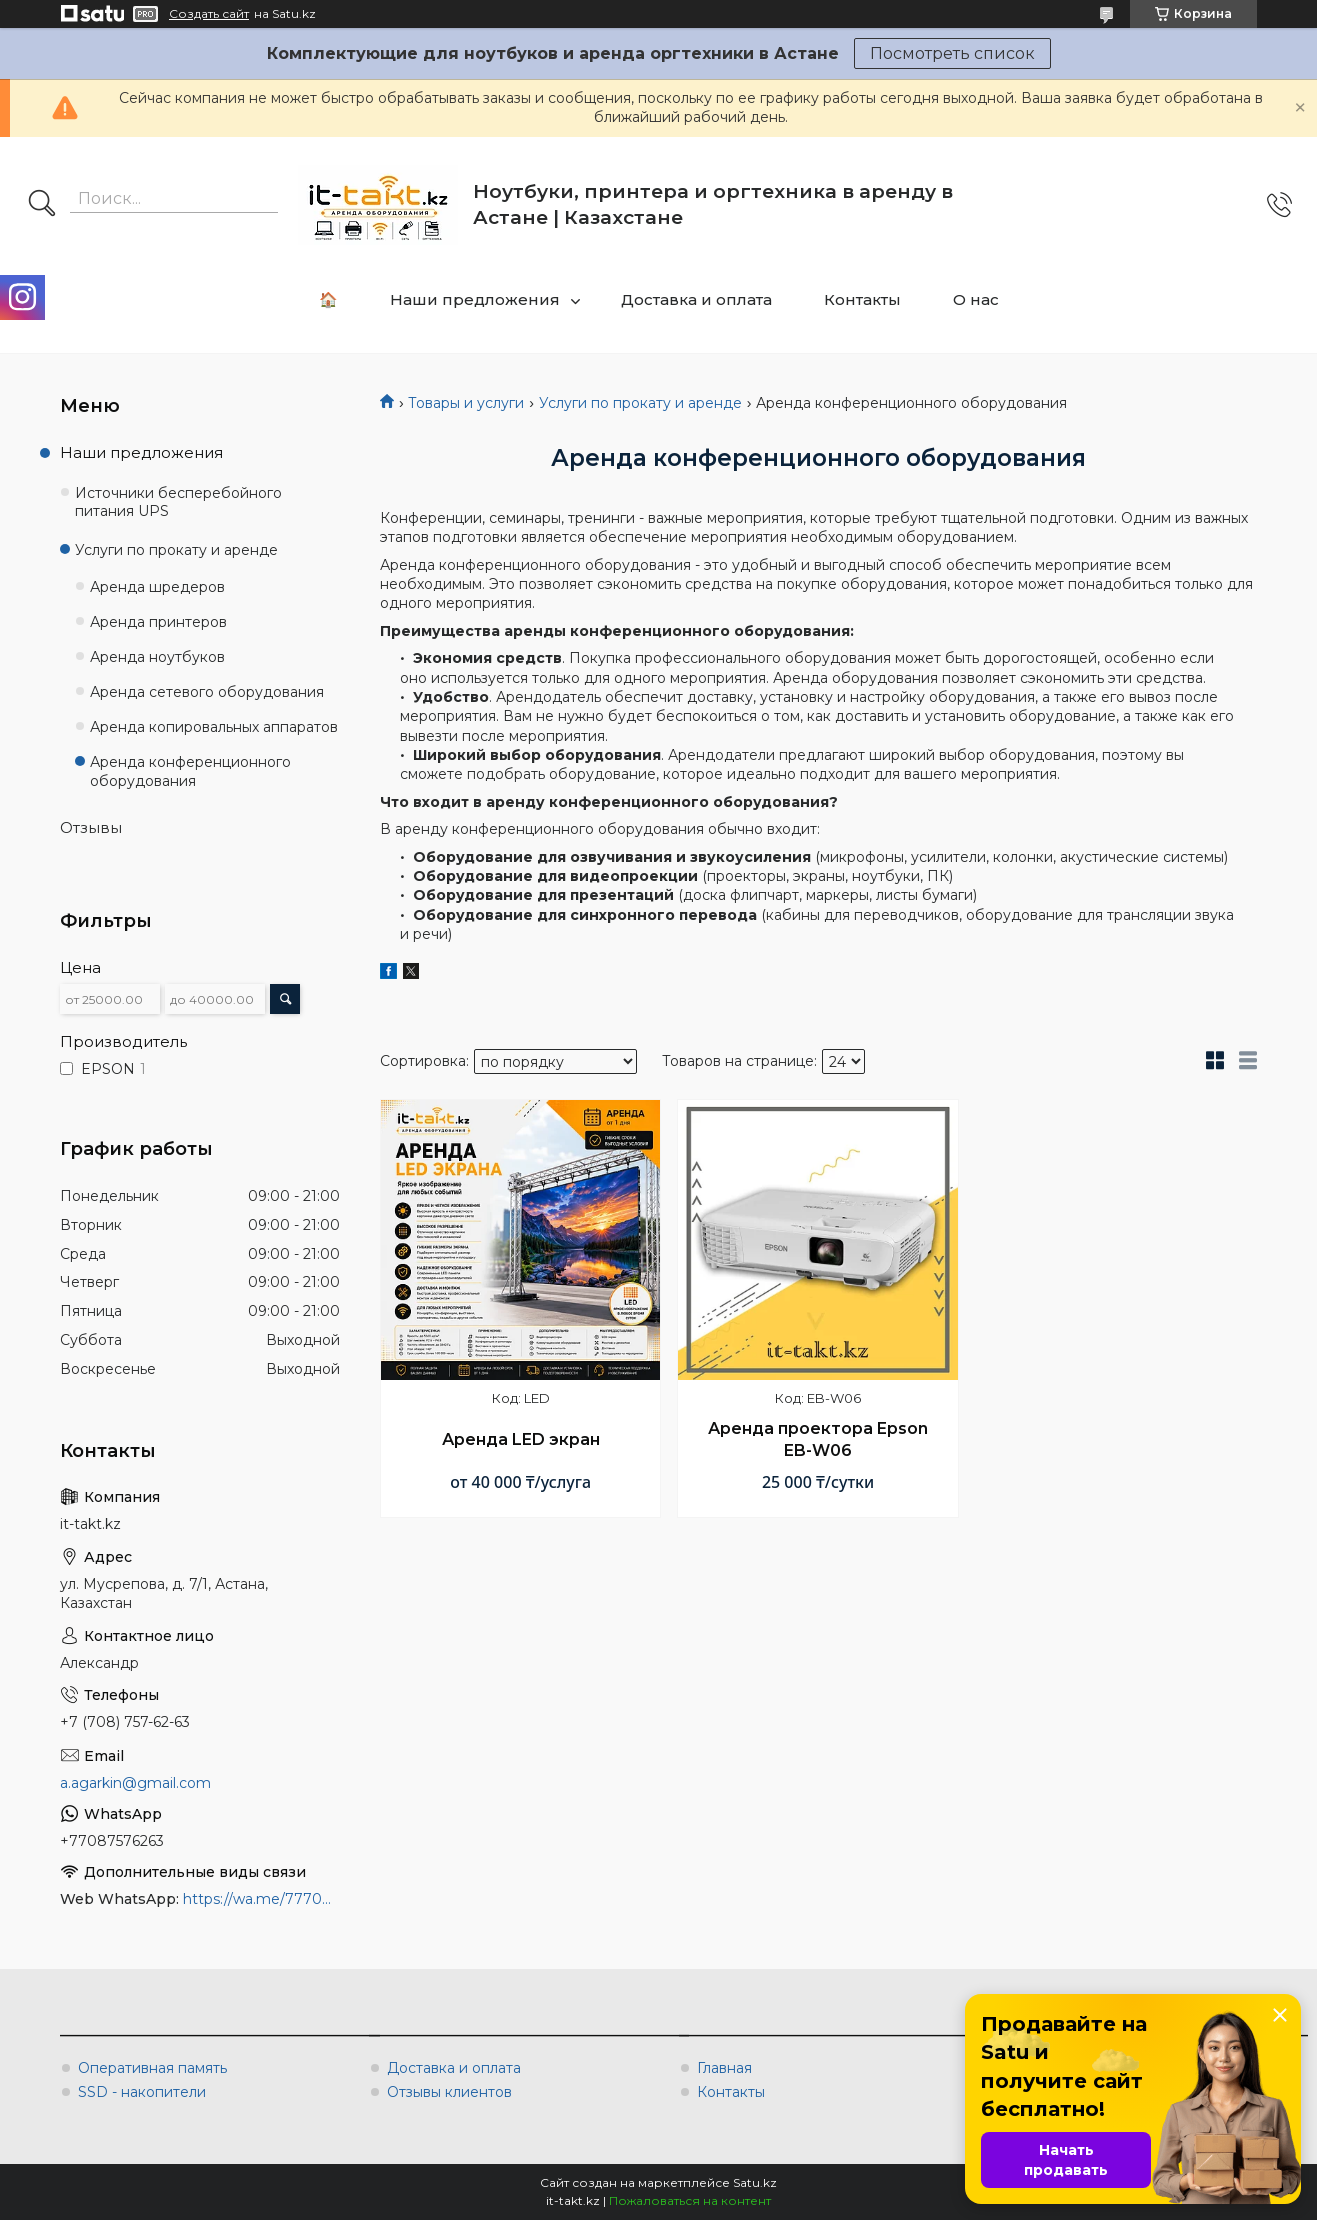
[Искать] (42, 205)
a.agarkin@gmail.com (135, 1783)
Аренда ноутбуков (157, 657)
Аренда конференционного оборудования (190, 771)
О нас (976, 299)
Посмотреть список (952, 53)
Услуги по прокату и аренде (640, 403)
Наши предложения (475, 299)
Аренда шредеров (157, 587)
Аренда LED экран (521, 1439)
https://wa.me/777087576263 (261, 1899)
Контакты (862, 299)
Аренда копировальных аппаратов (214, 727)
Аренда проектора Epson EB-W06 (818, 1439)
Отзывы (91, 827)
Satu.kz (755, 2182)
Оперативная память (152, 2068)
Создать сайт (209, 14)
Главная (724, 2068)
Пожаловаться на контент (690, 2200)
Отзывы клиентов (449, 2092)
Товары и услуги (466, 403)
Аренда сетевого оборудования (207, 692)
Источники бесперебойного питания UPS (178, 502)
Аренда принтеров (158, 622)
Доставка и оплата (696, 299)
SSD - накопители (142, 2092)
